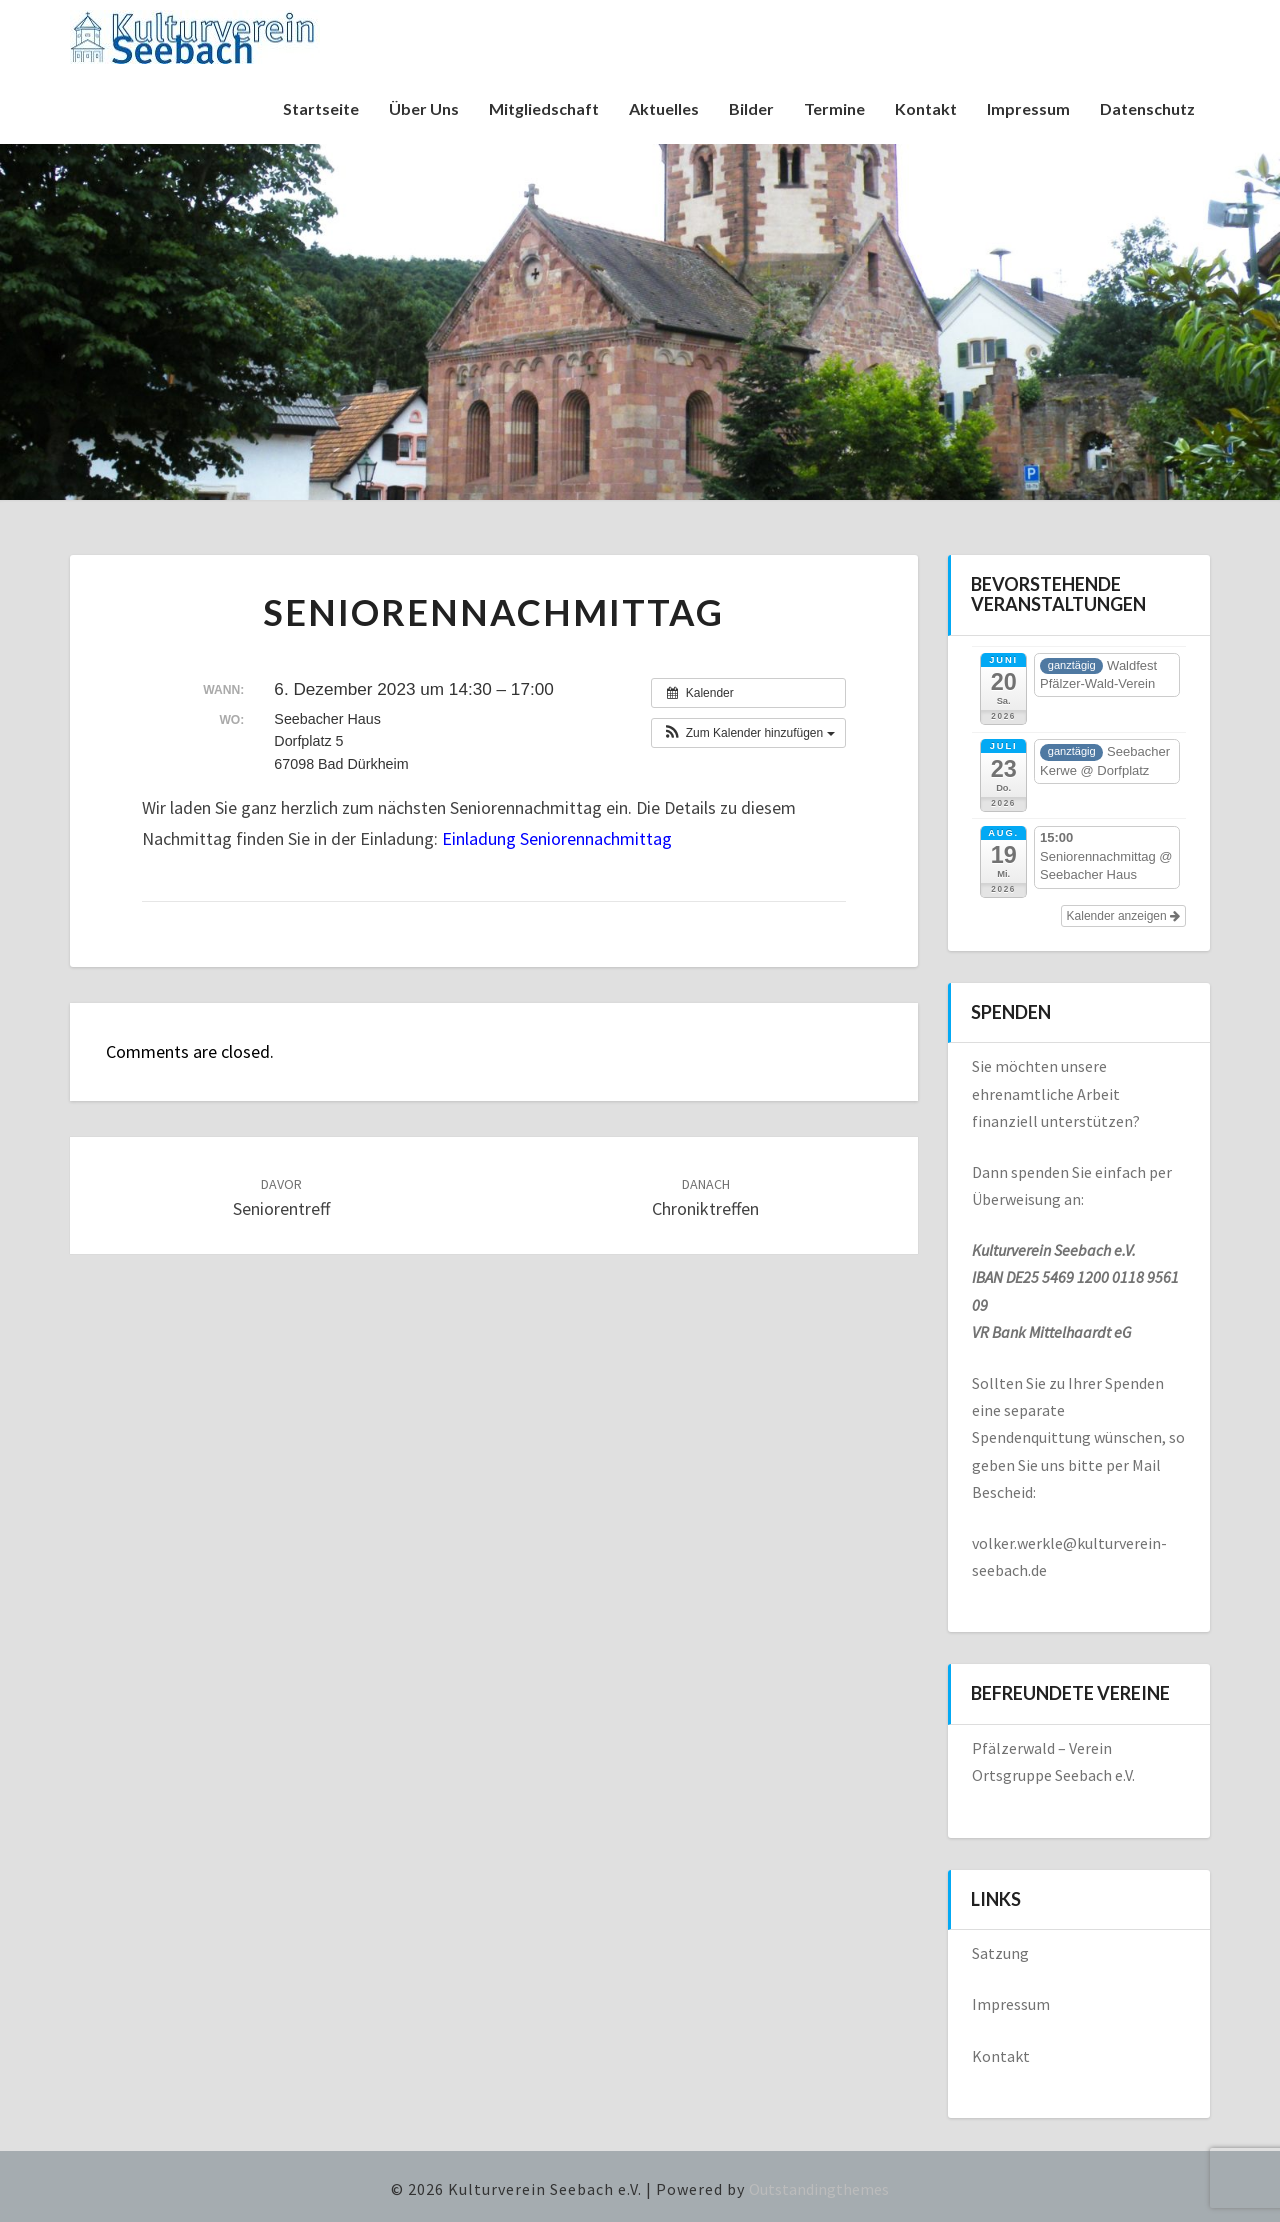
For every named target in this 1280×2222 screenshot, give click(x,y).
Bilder (751, 108)
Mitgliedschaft (544, 108)
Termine (834, 108)
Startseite (321, 108)
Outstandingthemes (819, 2189)
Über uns (424, 108)
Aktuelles (664, 108)
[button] (748, 733)
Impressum (1028, 108)
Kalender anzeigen (1123, 916)
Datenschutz (1147, 108)
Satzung (1000, 1953)
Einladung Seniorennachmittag (557, 838)
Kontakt (926, 108)
